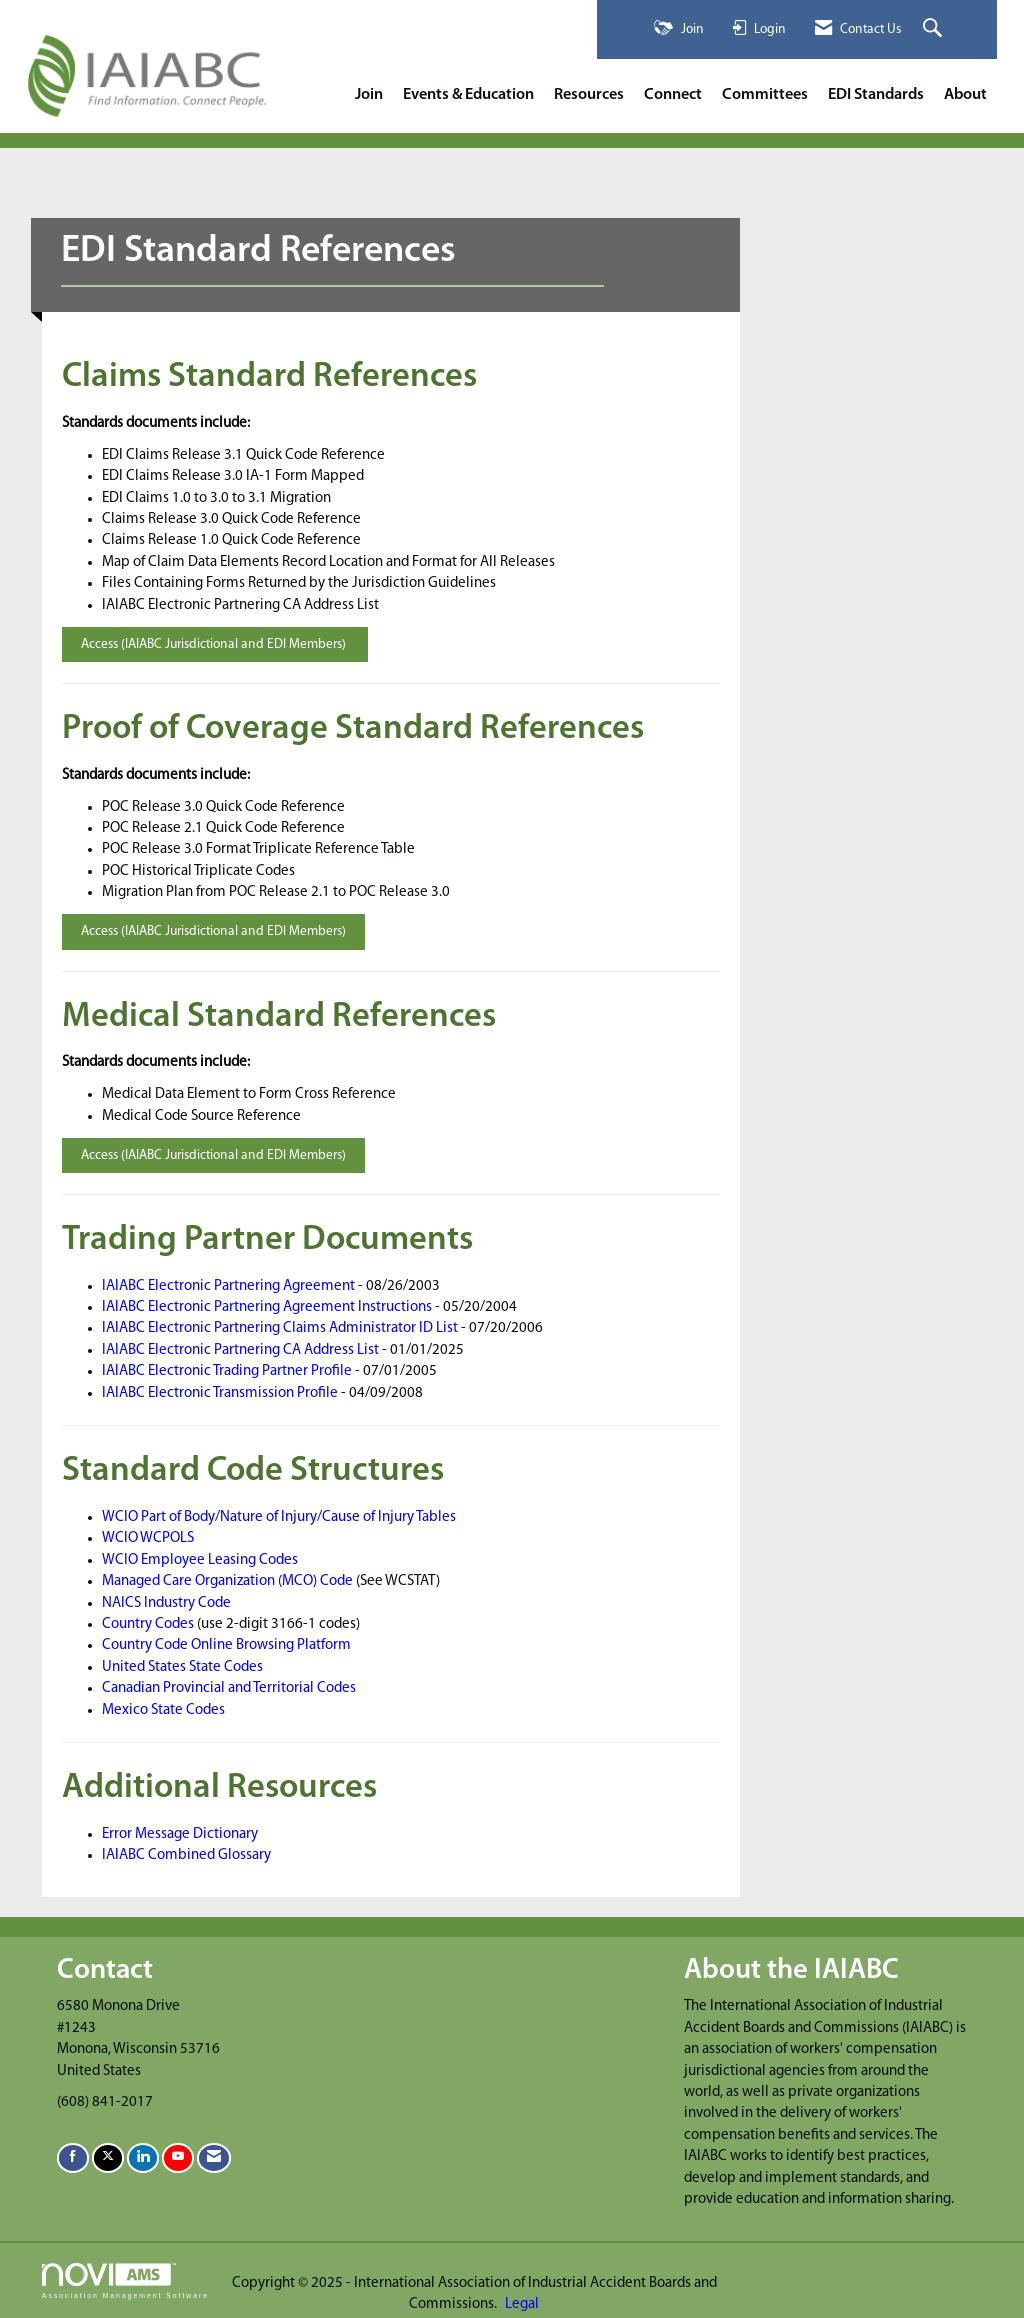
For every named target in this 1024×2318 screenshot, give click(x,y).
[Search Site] (935, 29)
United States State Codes (182, 1667)
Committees (765, 95)
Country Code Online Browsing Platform (226, 1645)
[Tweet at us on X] (108, 2157)
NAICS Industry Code (166, 1603)
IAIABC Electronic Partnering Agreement (228, 1286)
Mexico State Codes (163, 1710)
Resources (589, 95)
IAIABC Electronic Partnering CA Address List (240, 1350)
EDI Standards (876, 95)
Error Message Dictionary (180, 1834)
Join (369, 95)
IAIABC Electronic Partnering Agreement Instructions (267, 1307)
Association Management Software (125, 2281)
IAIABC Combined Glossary (186, 1855)
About (965, 95)
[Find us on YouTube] (178, 2157)
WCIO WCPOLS (148, 1538)
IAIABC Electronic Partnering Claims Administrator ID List (280, 1328)
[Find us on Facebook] (73, 2157)
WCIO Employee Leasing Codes (200, 1560)
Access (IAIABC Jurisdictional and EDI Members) (215, 644)
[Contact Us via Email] (214, 2157)
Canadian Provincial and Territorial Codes (229, 1688)
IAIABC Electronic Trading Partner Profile (227, 1371)
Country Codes (148, 1624)
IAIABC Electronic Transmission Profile (220, 1393)
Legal (522, 2304)
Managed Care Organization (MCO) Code (227, 1581)
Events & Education (468, 95)
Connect (673, 95)
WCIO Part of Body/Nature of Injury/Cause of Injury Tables (279, 1517)
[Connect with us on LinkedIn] (143, 2157)
